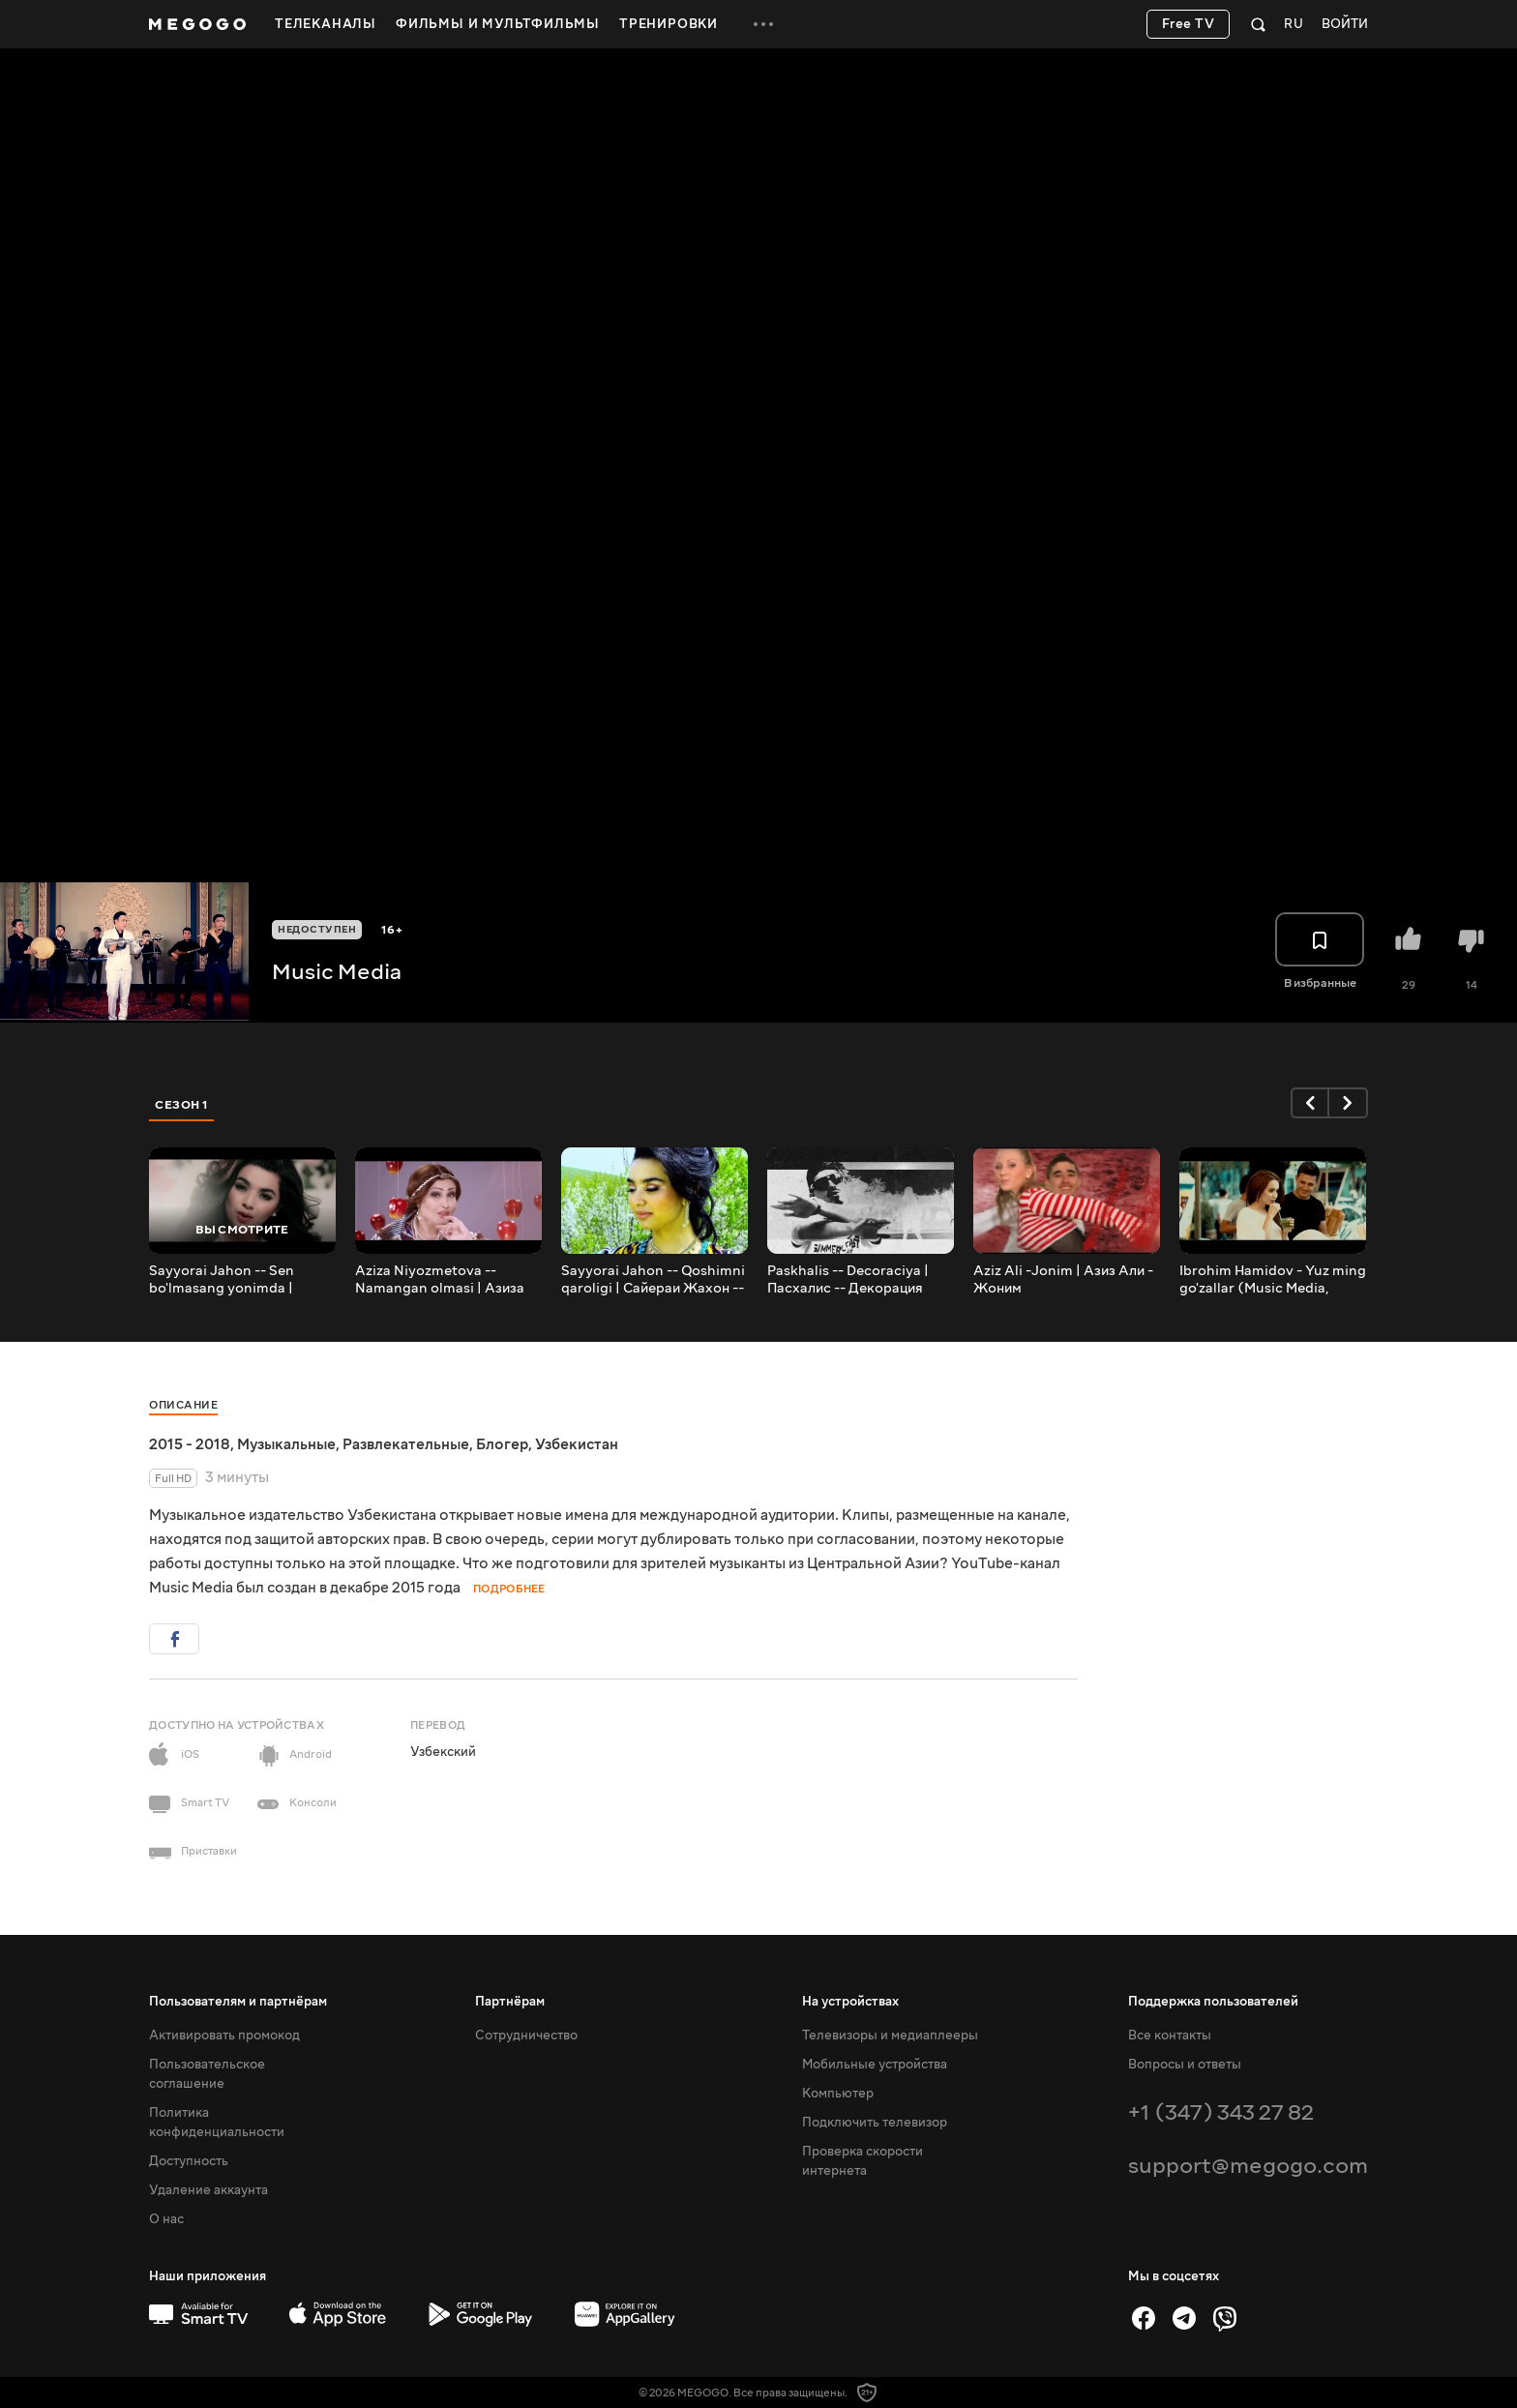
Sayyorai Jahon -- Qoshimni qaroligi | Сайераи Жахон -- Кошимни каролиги (653, 1280)
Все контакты (1169, 2035)
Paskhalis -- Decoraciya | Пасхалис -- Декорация (848, 1280)
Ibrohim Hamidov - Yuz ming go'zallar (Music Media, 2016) (1272, 1280)
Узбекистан (576, 1444)
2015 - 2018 (189, 1444)
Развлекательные (405, 1444)
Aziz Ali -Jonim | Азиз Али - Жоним (1063, 1280)
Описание (183, 1405)
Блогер (502, 1444)
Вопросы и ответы (1184, 2064)
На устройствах (850, 2001)
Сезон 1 (182, 1105)
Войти (1345, 24)
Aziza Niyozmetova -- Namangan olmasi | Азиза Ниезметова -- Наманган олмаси (439, 1280)
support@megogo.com (1248, 2166)
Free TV (1188, 24)
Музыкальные (286, 1444)
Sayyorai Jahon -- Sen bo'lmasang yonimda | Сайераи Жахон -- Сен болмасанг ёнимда (223, 1280)
